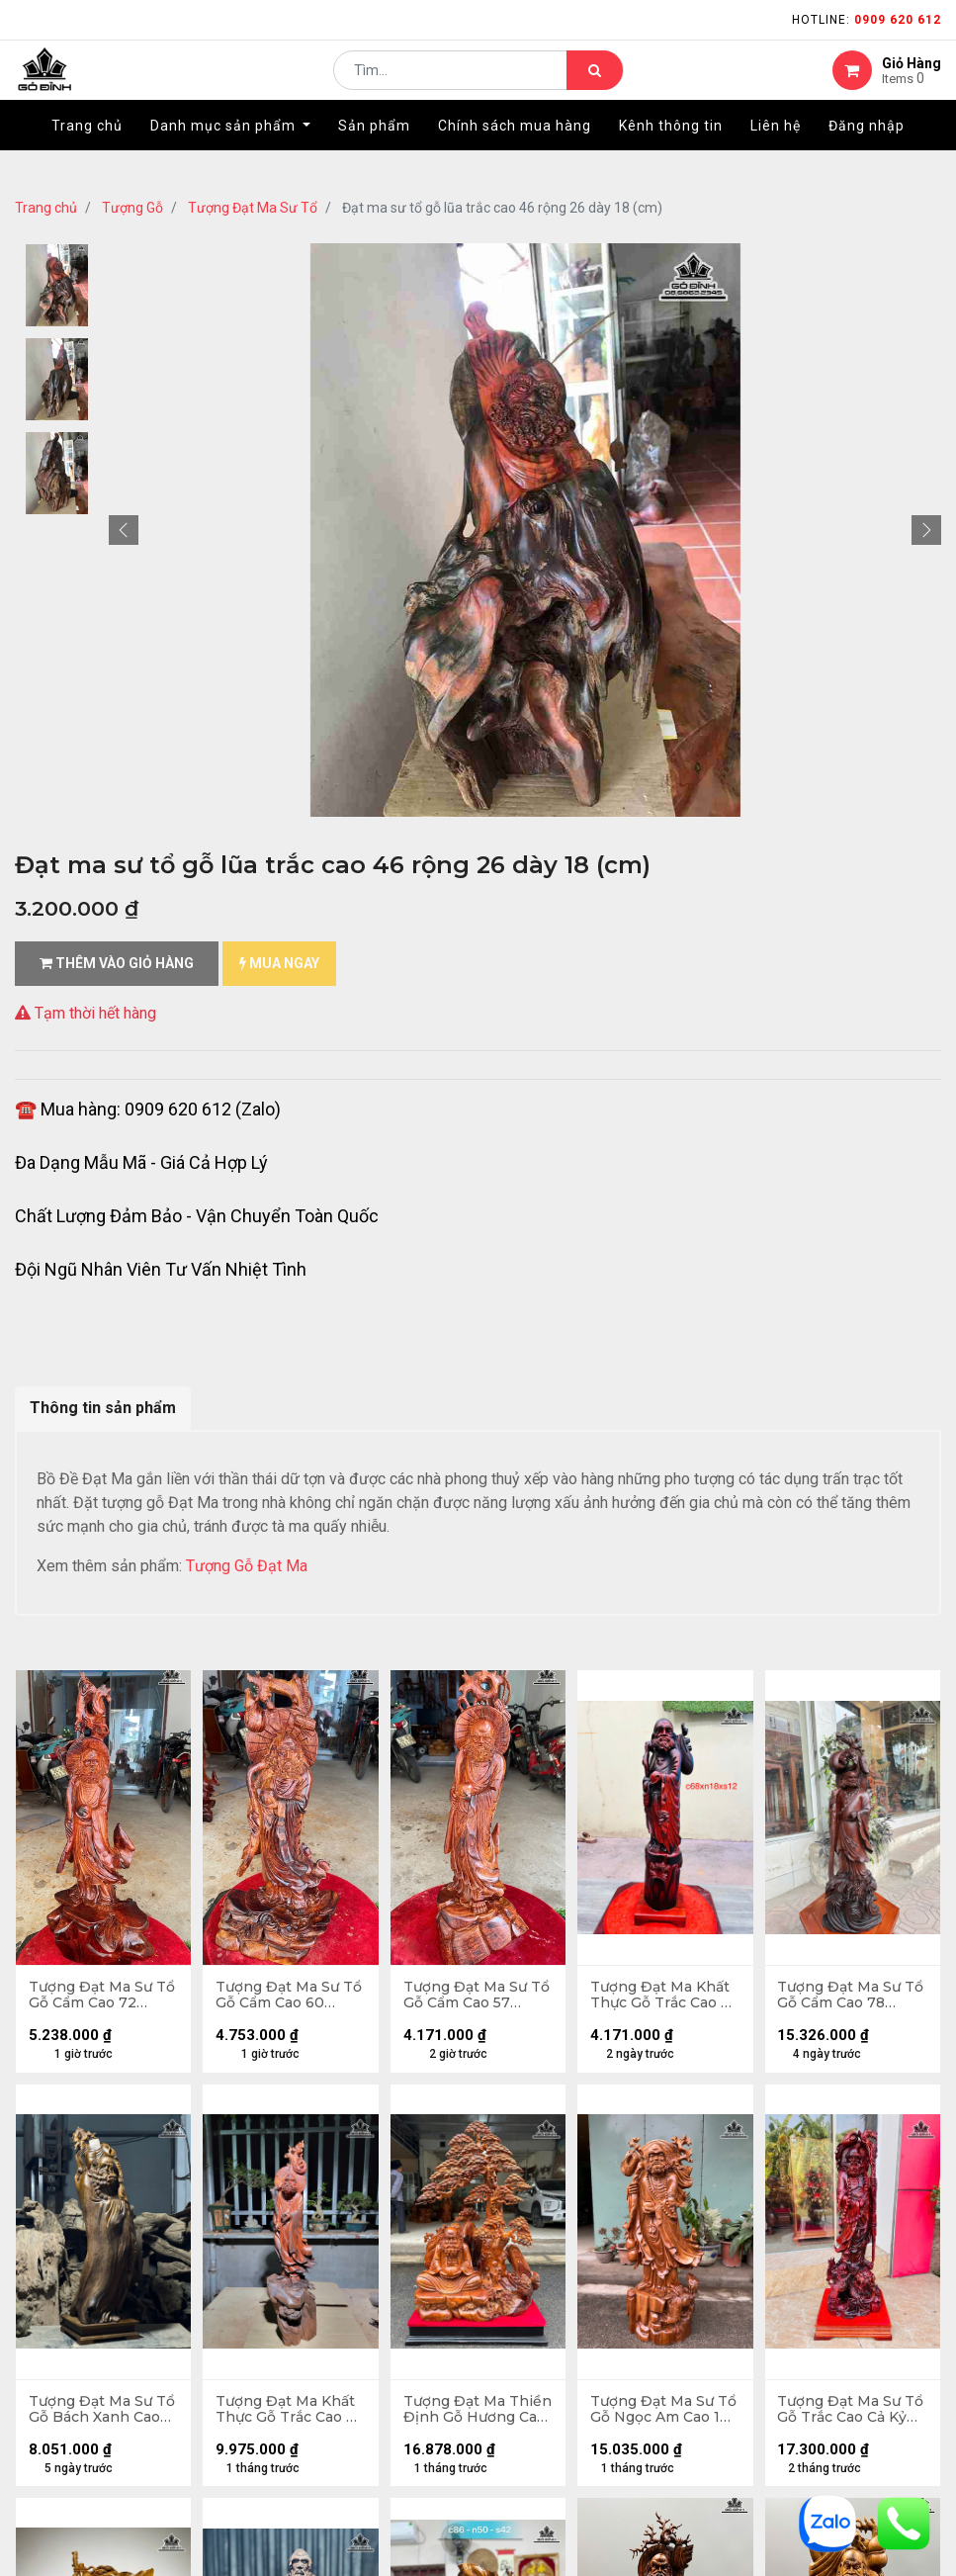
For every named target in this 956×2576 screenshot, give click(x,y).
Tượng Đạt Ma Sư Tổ (252, 208)
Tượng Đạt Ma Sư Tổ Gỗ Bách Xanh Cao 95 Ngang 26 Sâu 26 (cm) (92, 2416)
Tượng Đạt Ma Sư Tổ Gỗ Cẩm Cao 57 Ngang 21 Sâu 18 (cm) (470, 1997)
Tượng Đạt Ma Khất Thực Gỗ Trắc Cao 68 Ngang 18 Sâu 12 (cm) (662, 1997)
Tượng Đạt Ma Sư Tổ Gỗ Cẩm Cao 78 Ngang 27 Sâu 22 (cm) (845, 1997)
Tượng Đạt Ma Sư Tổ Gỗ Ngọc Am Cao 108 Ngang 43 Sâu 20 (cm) (663, 2416)
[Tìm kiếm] (594, 85)
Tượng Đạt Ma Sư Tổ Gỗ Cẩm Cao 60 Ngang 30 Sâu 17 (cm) (283, 1997)
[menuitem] (87, 155)
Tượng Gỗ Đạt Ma (246, 1565)
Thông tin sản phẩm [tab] (103, 1407)
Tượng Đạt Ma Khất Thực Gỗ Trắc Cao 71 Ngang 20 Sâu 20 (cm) (290, 2416)
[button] (123, 530)
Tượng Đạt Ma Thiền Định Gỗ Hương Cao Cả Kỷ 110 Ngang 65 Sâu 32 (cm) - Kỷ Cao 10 (478, 2416)
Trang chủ (46, 208)
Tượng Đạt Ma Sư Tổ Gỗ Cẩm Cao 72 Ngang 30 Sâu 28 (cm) (96, 1997)
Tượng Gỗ (132, 208)
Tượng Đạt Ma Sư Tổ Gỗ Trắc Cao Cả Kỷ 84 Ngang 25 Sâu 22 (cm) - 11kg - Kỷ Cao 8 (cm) (850, 2416)
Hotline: (866, 20)
